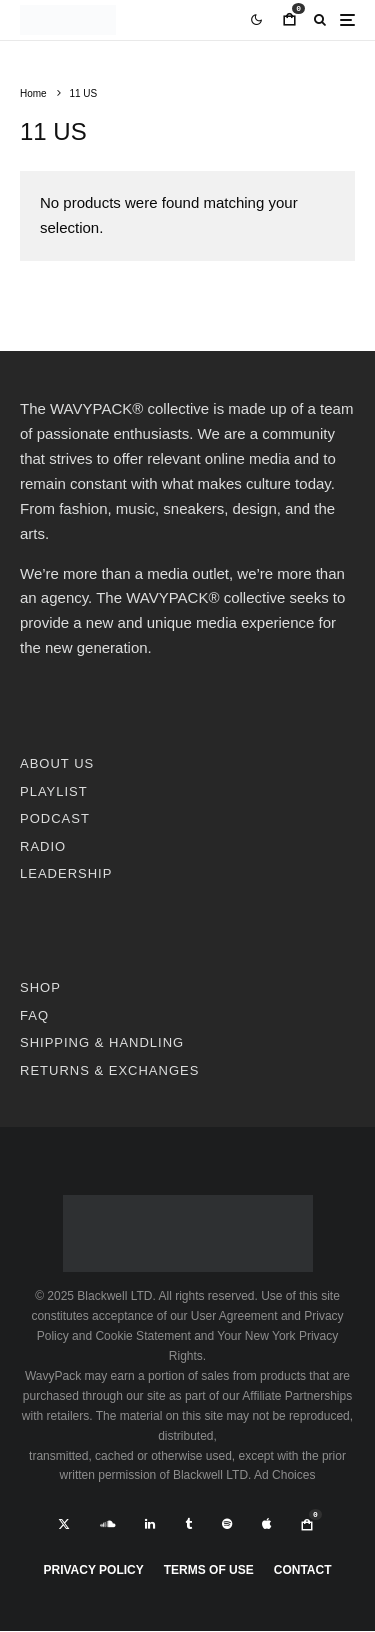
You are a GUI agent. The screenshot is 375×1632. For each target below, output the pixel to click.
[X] (64, 1524)
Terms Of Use (209, 1570)
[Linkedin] (150, 1524)
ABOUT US (57, 763)
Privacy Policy (93, 1570)
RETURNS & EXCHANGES (109, 1070)
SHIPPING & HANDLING (102, 1042)
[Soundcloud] (107, 1524)
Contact (303, 1570)
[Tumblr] (188, 1524)
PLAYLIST (54, 791)
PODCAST (55, 818)
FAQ (34, 1015)
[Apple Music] (266, 1524)
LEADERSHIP (66, 873)
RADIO (43, 846)
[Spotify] (227, 1524)
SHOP (40, 987)
